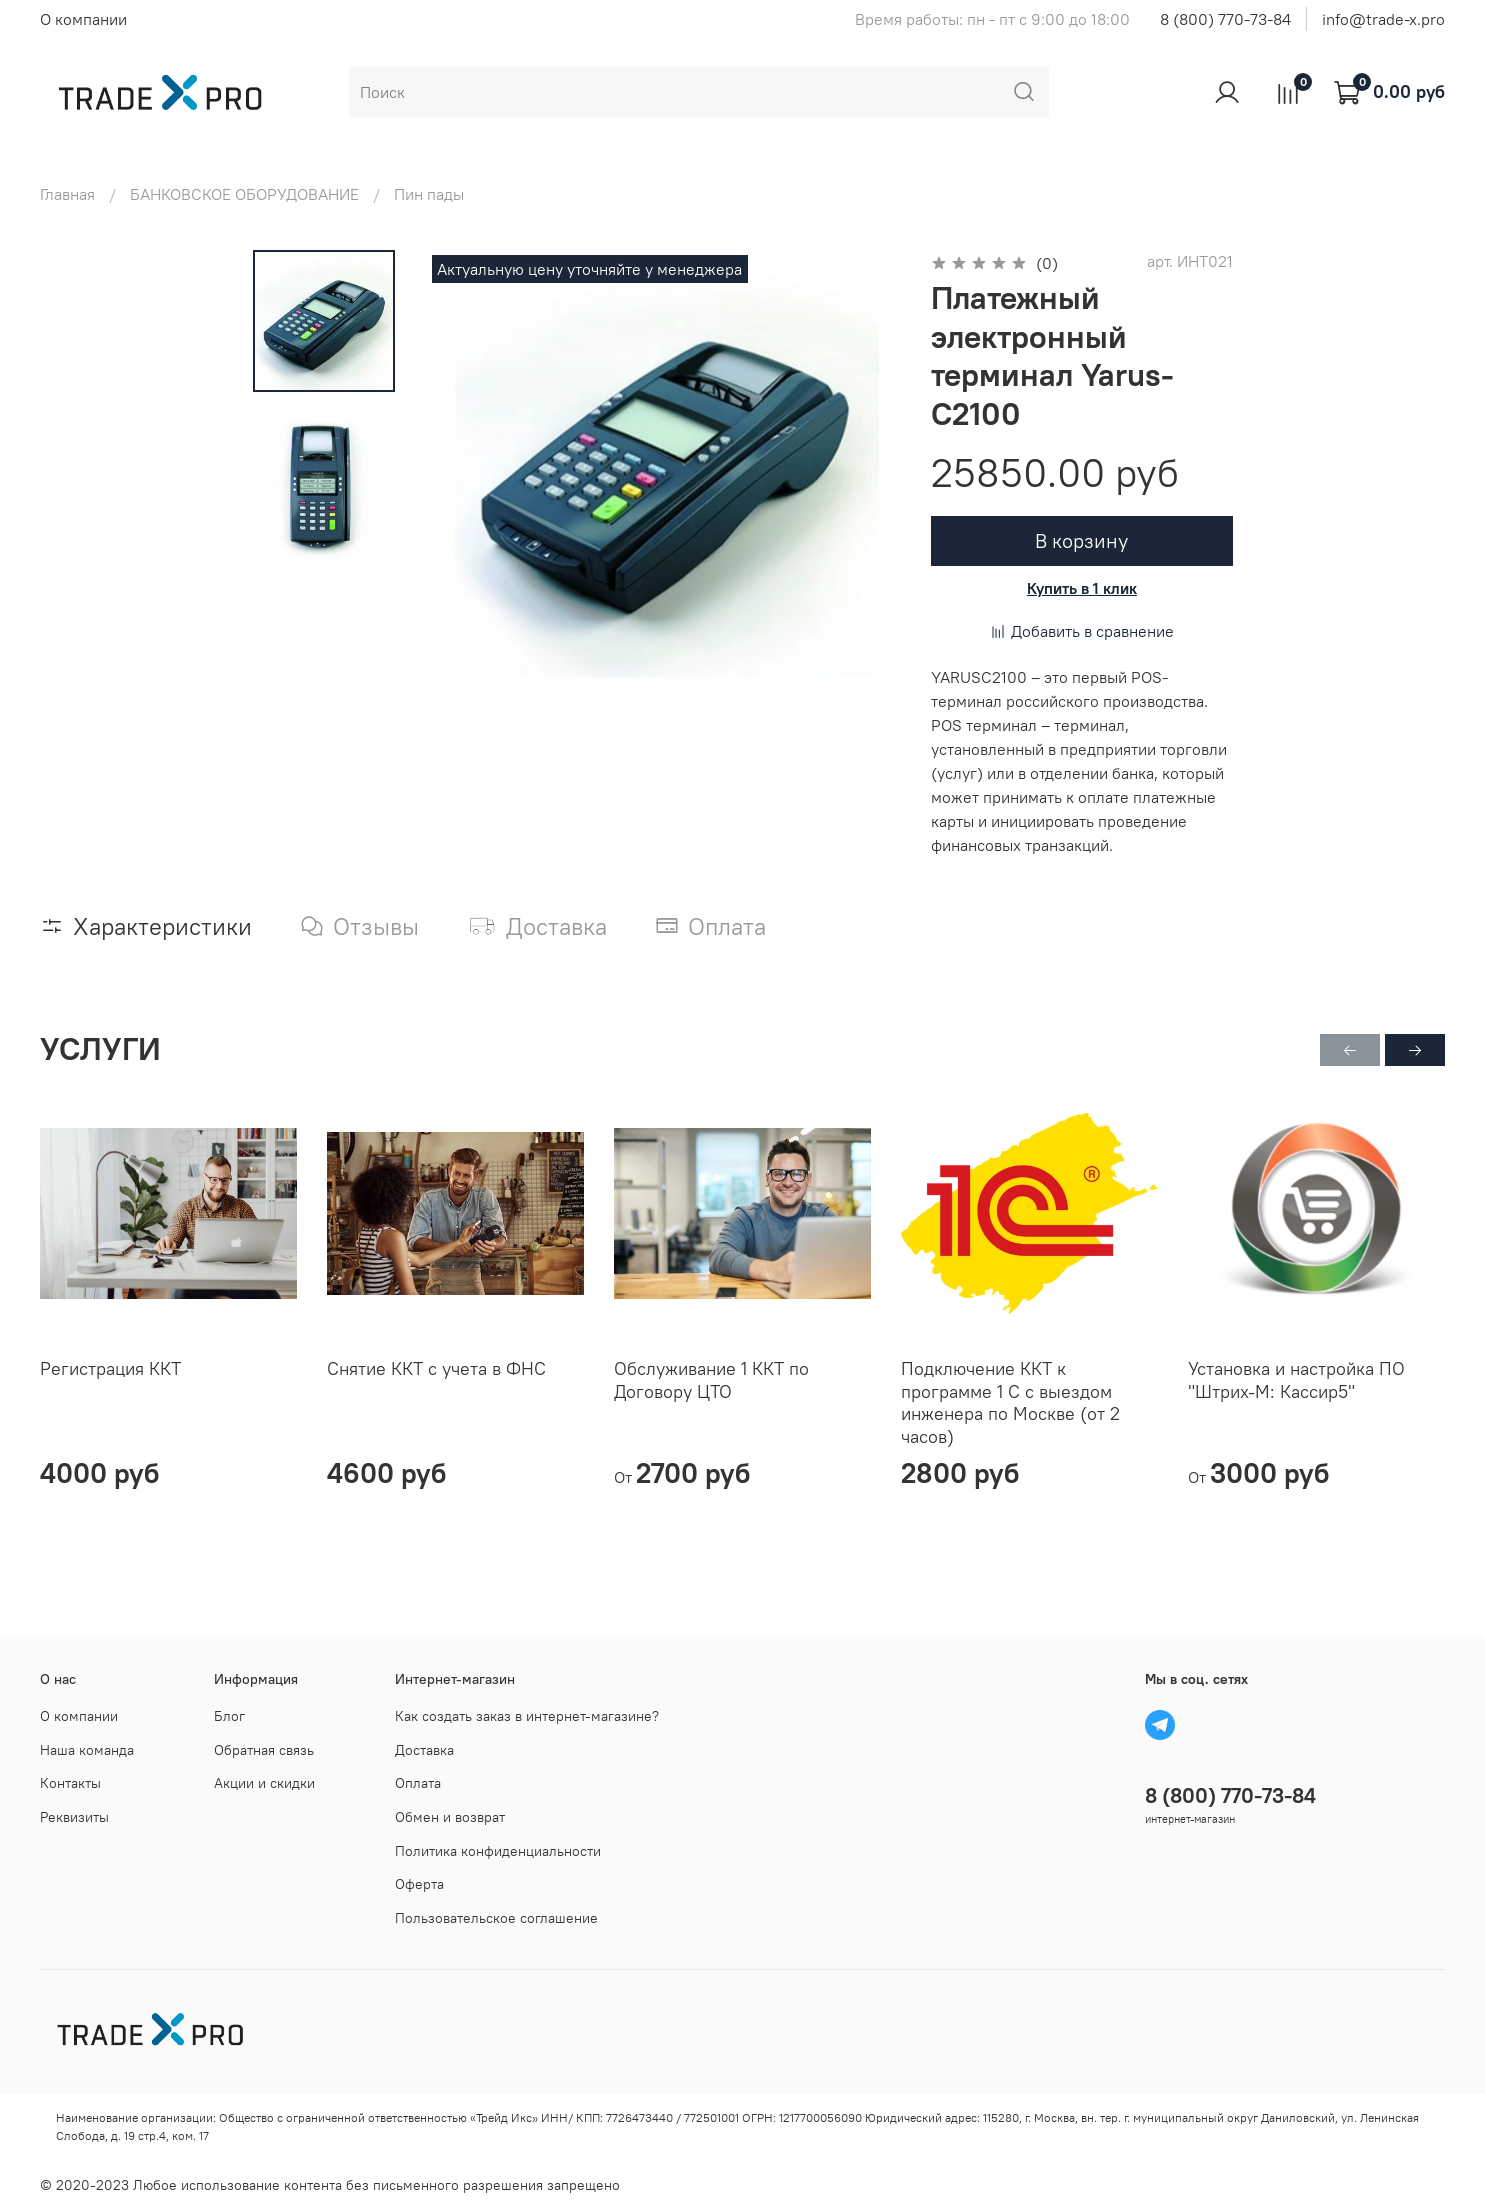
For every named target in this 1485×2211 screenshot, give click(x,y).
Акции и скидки (264, 1783)
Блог (229, 1716)
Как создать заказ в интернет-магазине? (527, 1716)
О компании (83, 19)
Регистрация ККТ (110, 1368)
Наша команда (87, 1750)
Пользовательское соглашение (496, 1918)
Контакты (70, 1783)
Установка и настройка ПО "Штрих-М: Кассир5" (1296, 1380)
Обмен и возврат (450, 1817)
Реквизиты (74, 1817)
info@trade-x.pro (1383, 19)
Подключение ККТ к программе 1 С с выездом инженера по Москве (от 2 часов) (1010, 1402)
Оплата (418, 1783)
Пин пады (429, 194)
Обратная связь (264, 1750)
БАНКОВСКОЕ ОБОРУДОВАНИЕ (244, 194)
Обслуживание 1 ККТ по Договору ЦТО (711, 1380)
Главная (67, 194)
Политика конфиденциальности (498, 1851)
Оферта (419, 1884)
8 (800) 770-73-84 (1225, 19)
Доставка (424, 1750)
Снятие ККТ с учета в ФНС (436, 1368)
